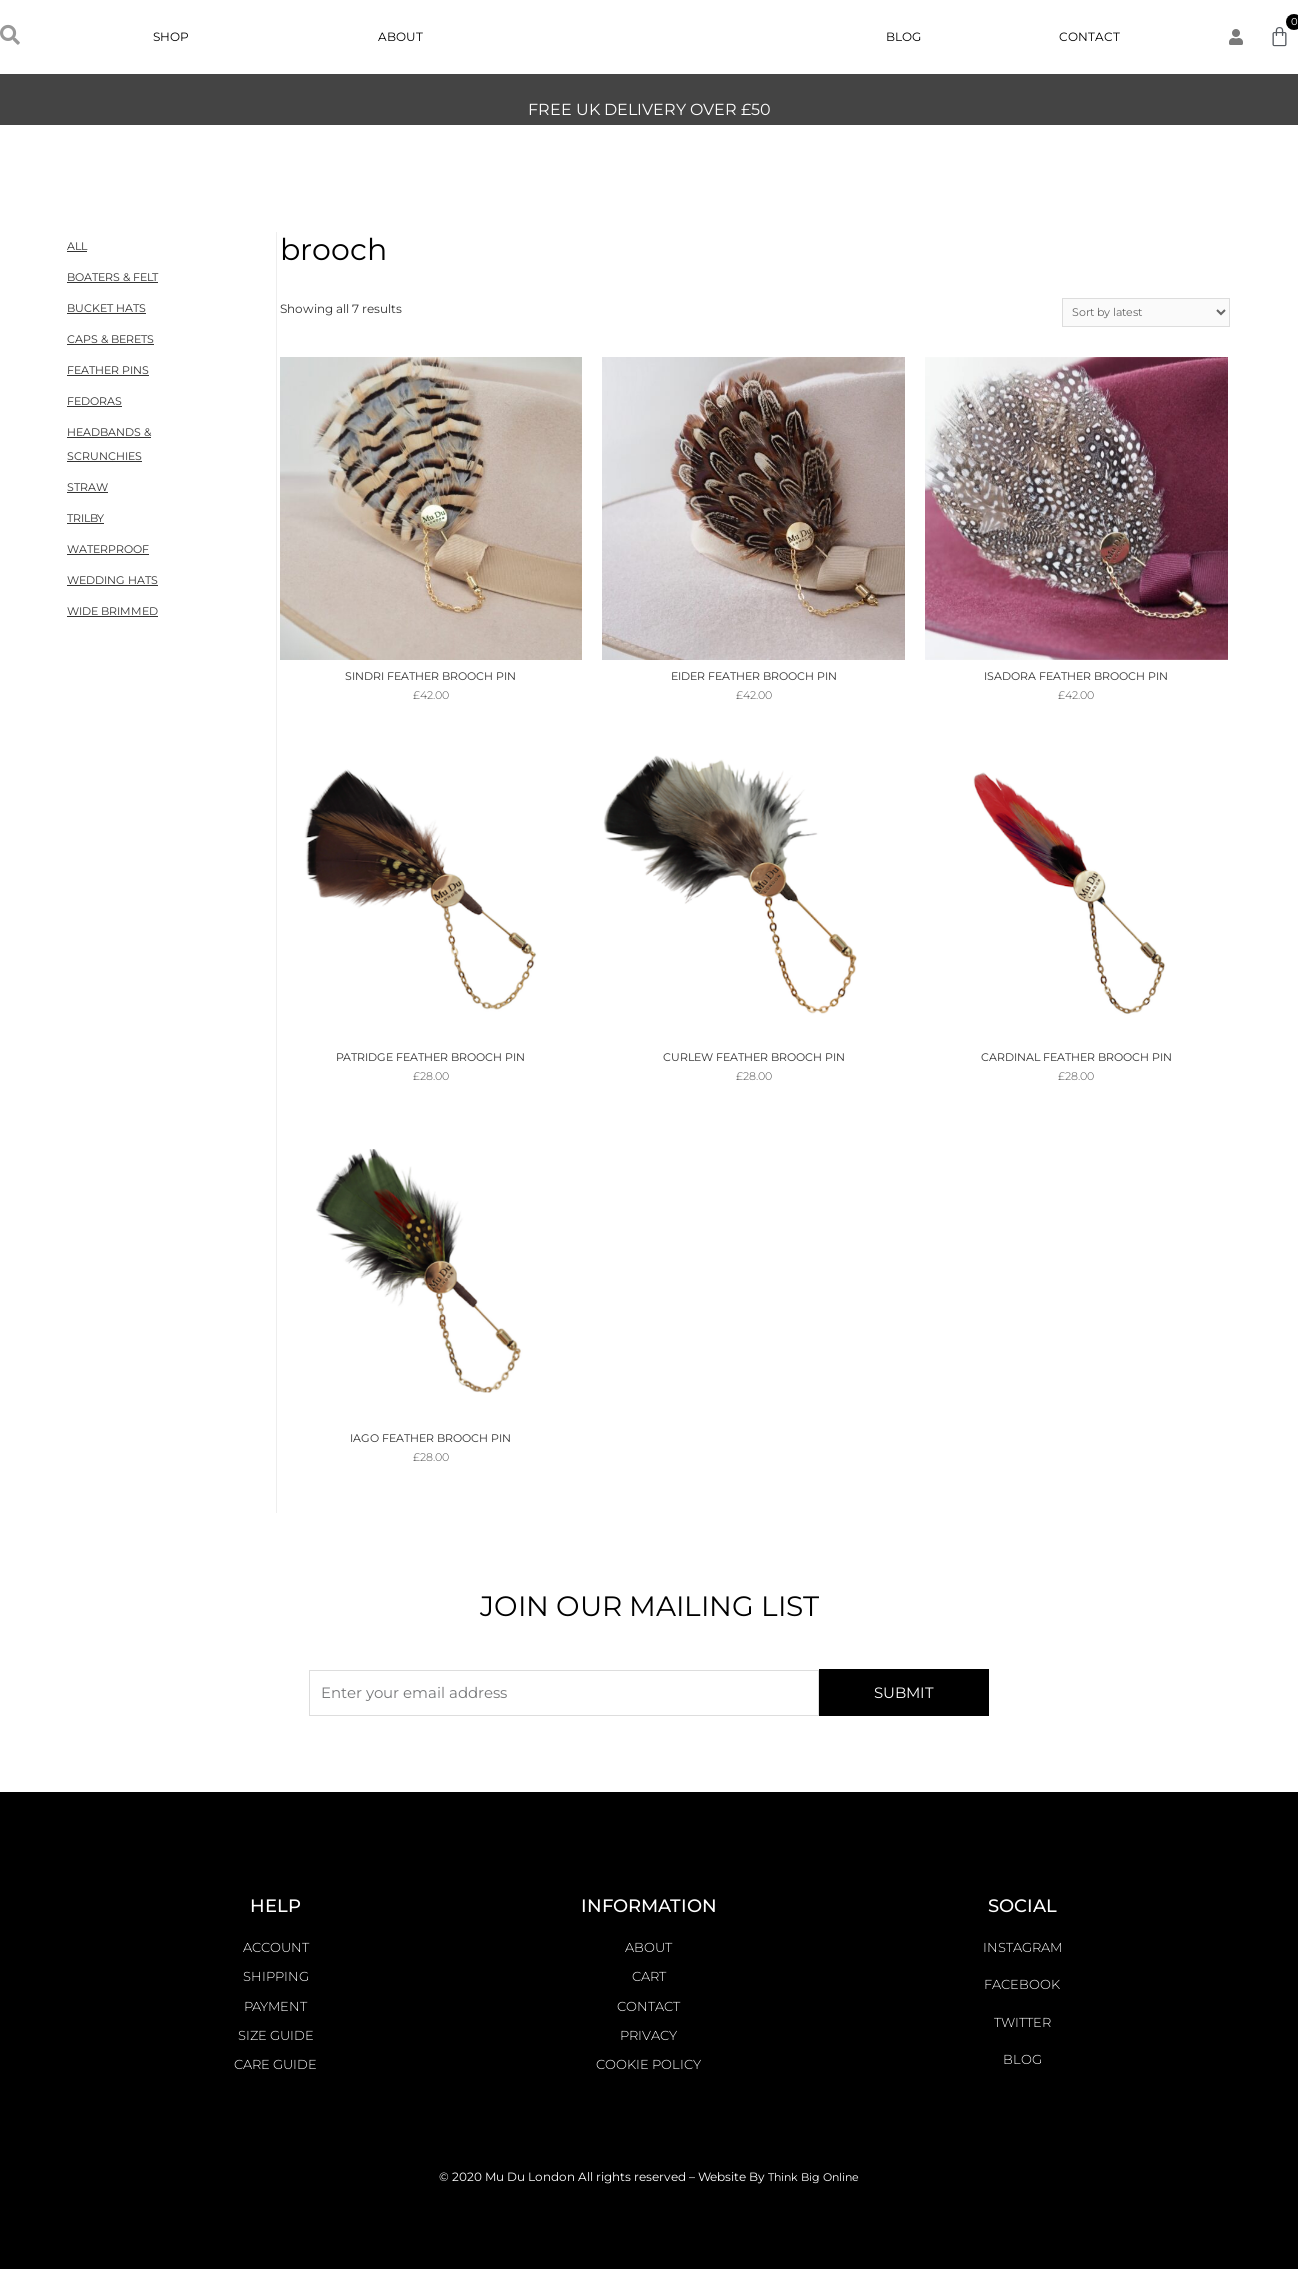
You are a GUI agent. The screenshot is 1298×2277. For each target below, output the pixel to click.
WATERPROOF (113, 548)
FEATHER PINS (113, 369)
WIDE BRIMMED (117, 610)
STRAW (89, 486)
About (400, 36)
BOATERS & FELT (118, 276)
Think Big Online (814, 2184)
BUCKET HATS (111, 307)
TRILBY (88, 517)
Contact (1089, 36)
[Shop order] (1138, 313)
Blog (903, 36)
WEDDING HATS (117, 579)
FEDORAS (97, 400)
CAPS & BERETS (115, 338)
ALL (78, 245)
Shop (176, 37)
